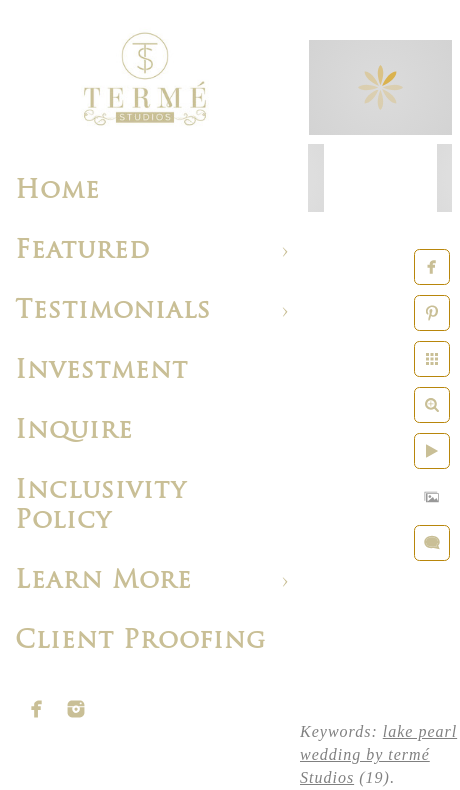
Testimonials (113, 311)
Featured (82, 251)
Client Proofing (140, 641)
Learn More (103, 581)
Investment (101, 371)
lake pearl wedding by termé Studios (378, 754)
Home (57, 191)
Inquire (74, 431)
